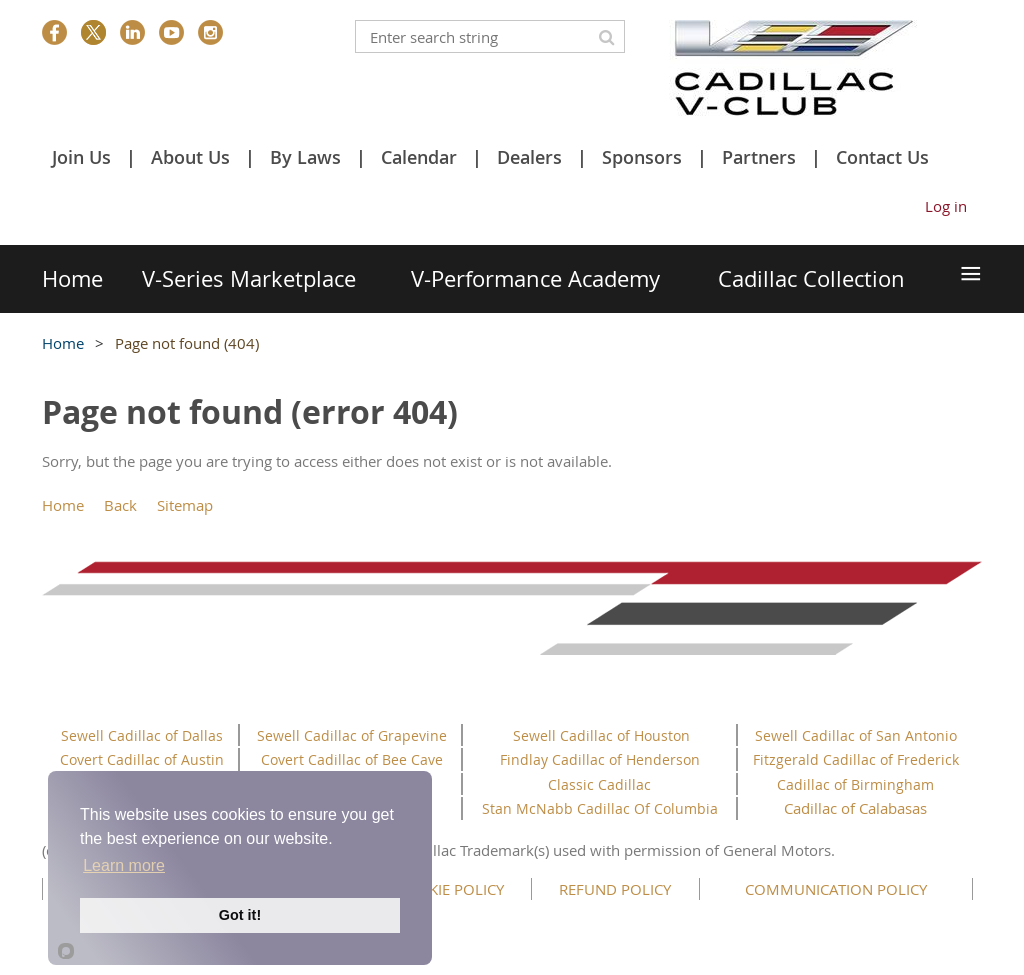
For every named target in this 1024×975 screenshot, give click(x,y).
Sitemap (185, 505)
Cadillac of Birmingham (855, 784)
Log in (946, 206)
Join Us (81, 157)
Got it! (240, 915)
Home (63, 343)
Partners (759, 157)
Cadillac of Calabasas (855, 808)
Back (120, 505)
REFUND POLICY (615, 889)
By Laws (305, 157)
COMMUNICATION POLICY (836, 889)
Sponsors (642, 157)
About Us (190, 157)
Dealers (529, 157)
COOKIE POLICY (450, 889)
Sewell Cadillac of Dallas (142, 735)
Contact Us (882, 157)
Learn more (124, 865)
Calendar (419, 157)
